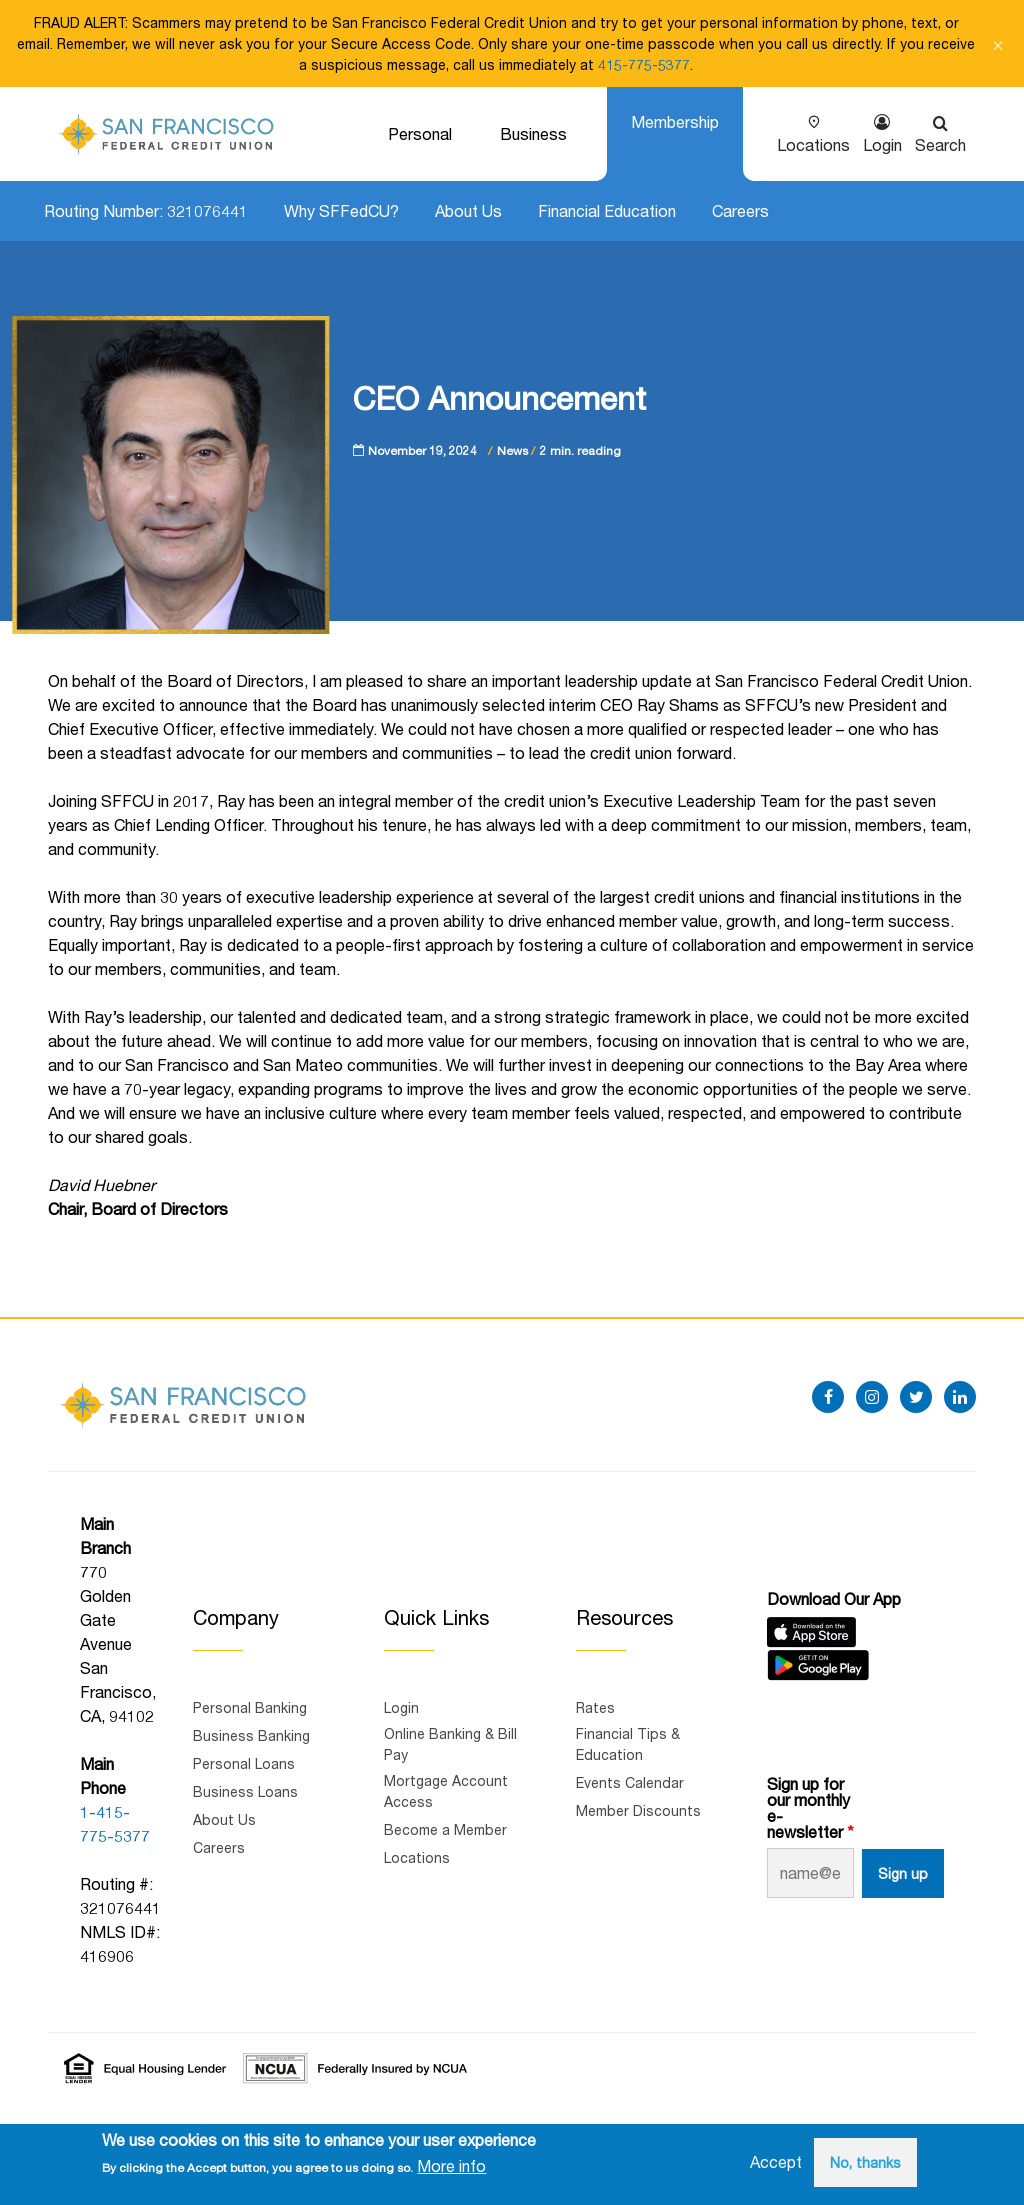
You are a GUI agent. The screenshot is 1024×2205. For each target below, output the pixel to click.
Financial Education (607, 210)
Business (533, 133)
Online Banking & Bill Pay (450, 1744)
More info (451, 2165)
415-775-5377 (644, 64)
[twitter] (916, 1397)
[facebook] (828, 1397)
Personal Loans (244, 1763)
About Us (468, 210)
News (512, 450)
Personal (420, 133)
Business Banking (251, 1735)
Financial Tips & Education (628, 1744)
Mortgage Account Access (446, 1791)
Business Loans (245, 1791)
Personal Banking (250, 1707)
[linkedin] (960, 1397)
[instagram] (872, 1397)
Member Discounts (638, 1810)
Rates (595, 1707)
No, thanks (865, 2162)
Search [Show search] (940, 144)
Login (882, 144)
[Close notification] (998, 44)
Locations (813, 144)
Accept (776, 2161)
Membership (675, 121)
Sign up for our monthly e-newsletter (808, 1808)
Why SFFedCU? (341, 210)
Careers (740, 210)
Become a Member (445, 1829)
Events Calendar (630, 1782)
